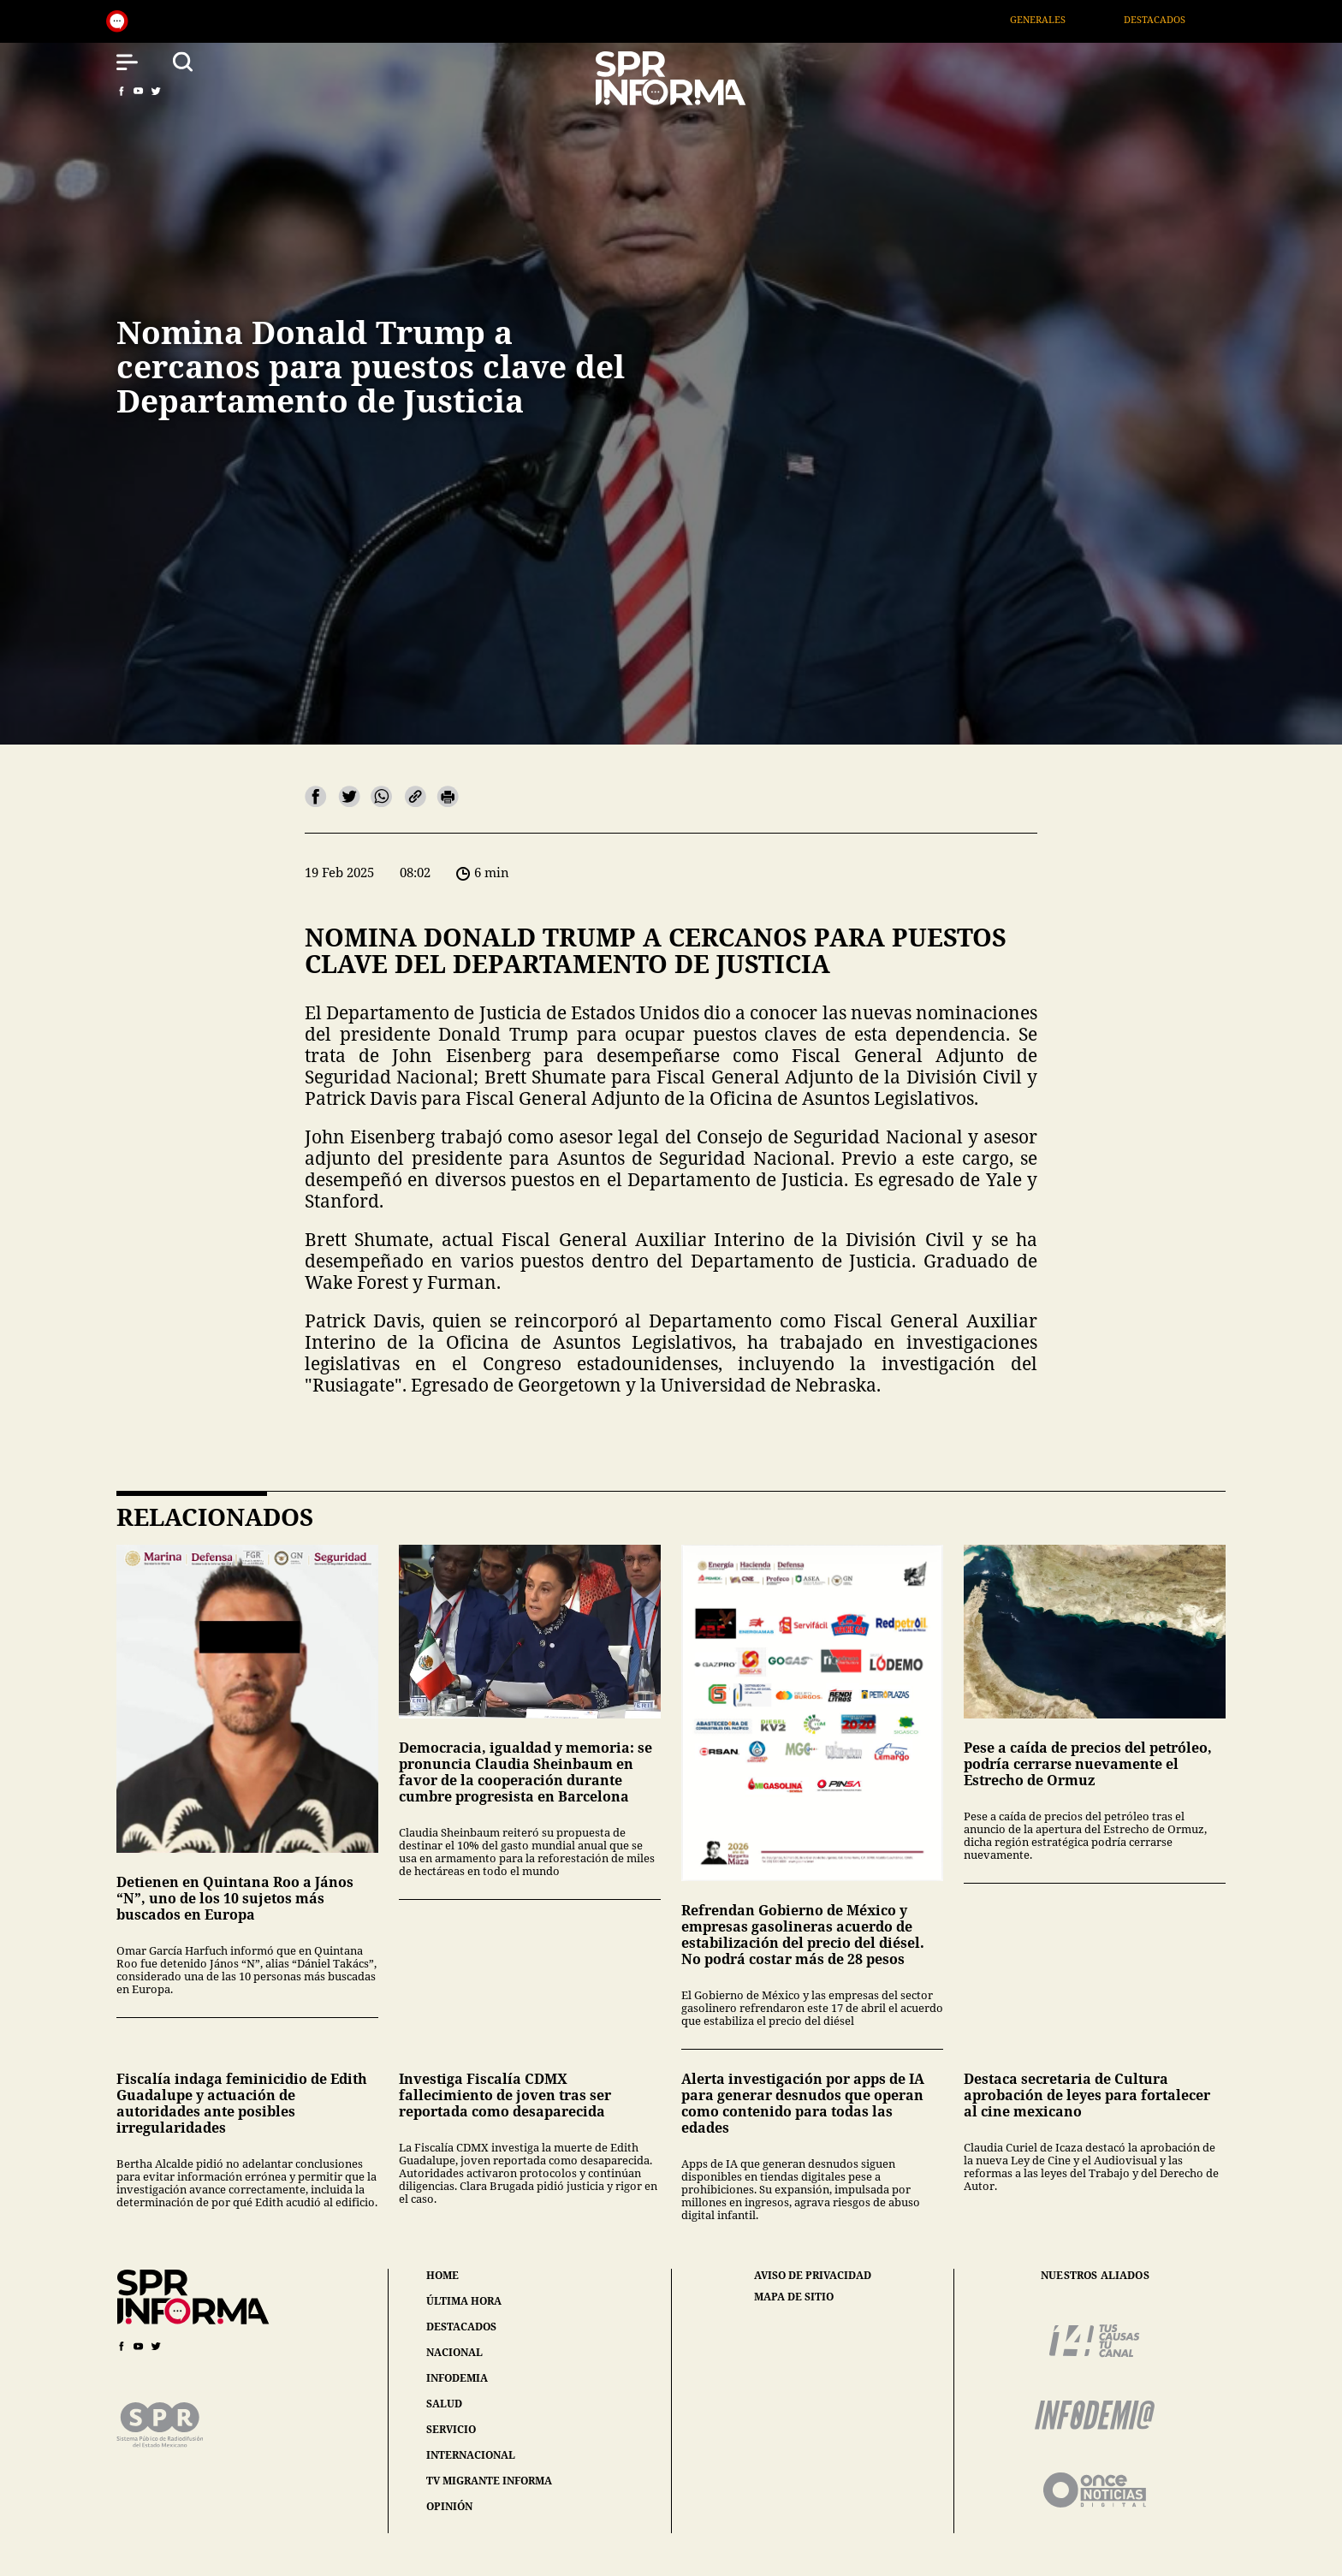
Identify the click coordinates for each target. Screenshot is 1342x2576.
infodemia (457, 2378)
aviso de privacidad (812, 2275)
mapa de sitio (794, 2297)
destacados (461, 2326)
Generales (1060, 19)
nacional (454, 2352)
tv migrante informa (489, 2480)
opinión (449, 2506)
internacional (470, 2455)
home (442, 2275)
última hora (464, 2301)
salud (444, 2403)
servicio (451, 2429)
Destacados (1177, 19)
